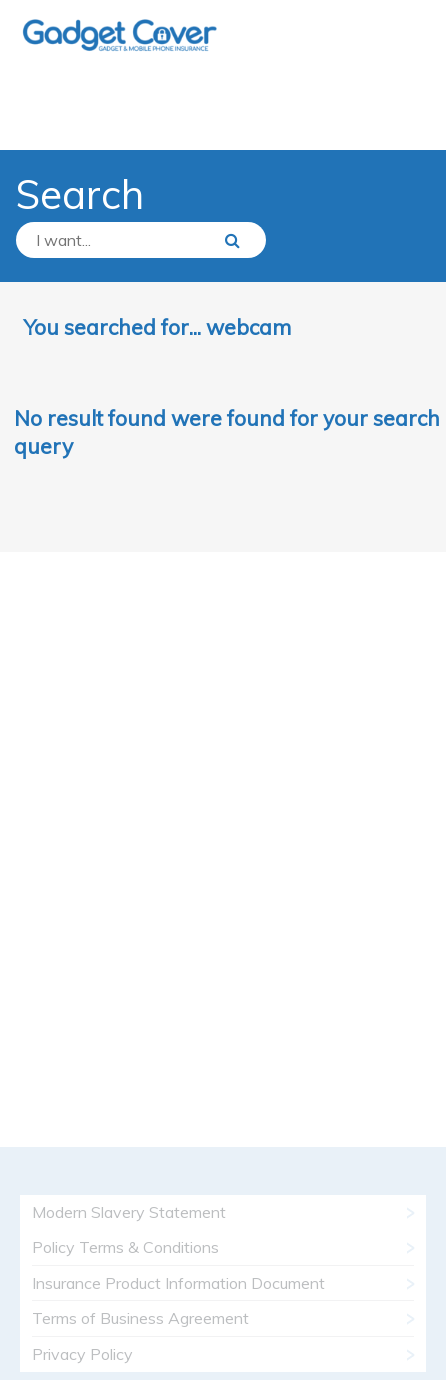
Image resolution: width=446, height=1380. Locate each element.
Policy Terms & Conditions (125, 1247)
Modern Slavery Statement (129, 1212)
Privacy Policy (82, 1354)
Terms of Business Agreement (140, 1318)
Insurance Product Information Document (178, 1283)
